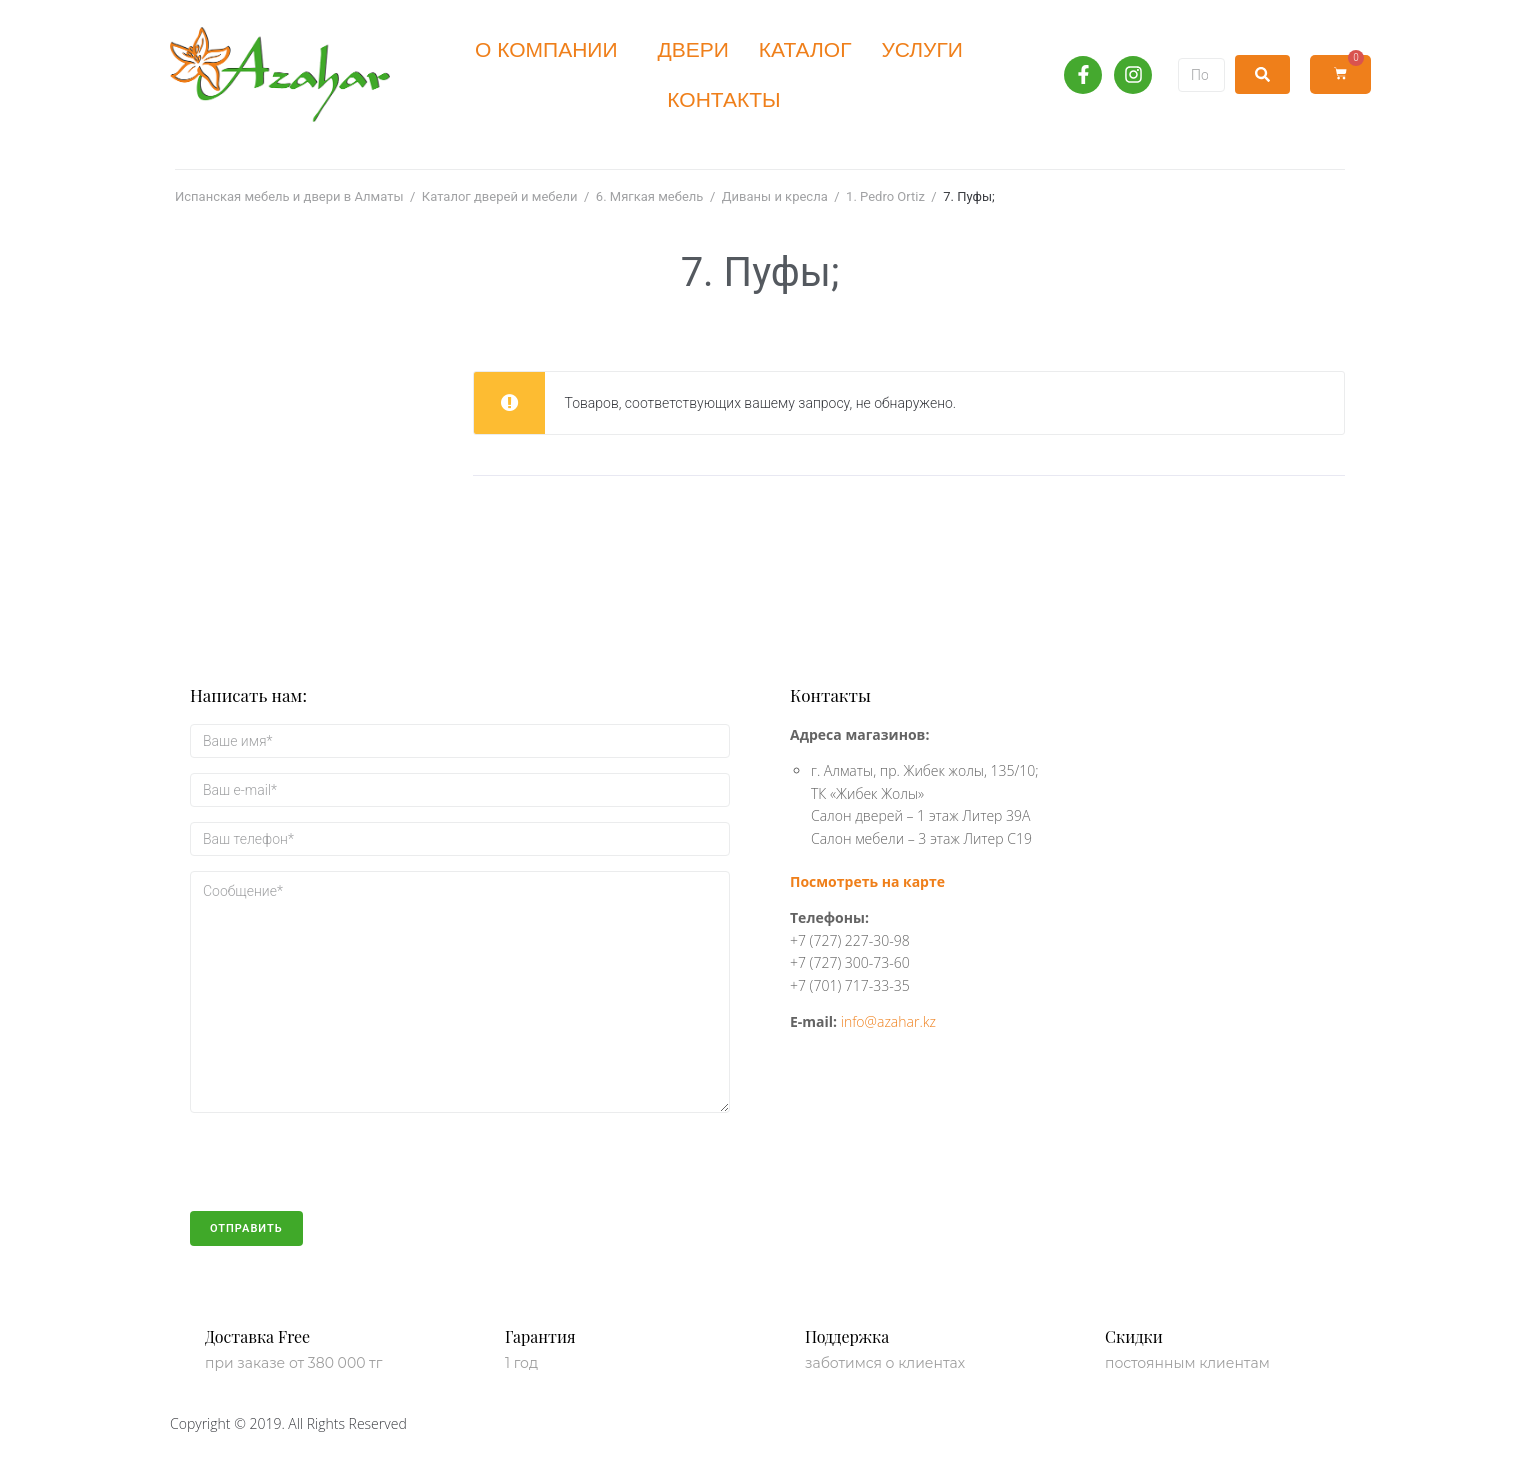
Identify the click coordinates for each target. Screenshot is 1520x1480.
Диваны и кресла (775, 196)
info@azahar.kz (888, 1021)
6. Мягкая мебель (650, 196)
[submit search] (1262, 74)
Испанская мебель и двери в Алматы (289, 196)
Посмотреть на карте (867, 881)
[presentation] (342, 1172)
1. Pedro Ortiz (885, 196)
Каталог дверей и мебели (500, 196)
